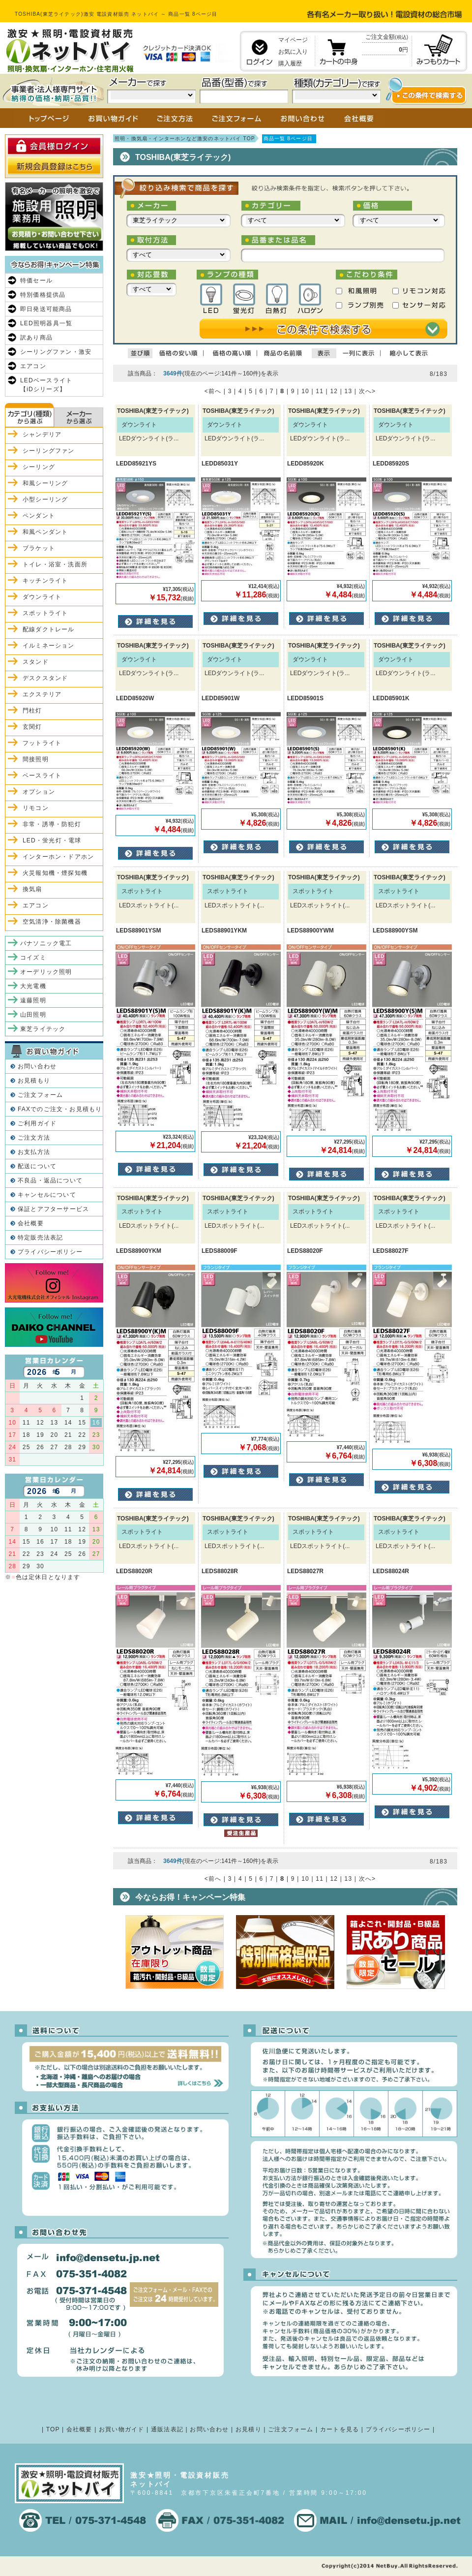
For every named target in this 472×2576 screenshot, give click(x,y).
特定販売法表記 (40, 1237)
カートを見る (339, 2429)
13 (349, 391)
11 (320, 391)
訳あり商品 (36, 337)
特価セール (36, 280)
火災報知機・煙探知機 (55, 872)
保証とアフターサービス (53, 1209)
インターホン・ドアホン (58, 856)
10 (305, 391)
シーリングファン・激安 (55, 351)
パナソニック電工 (46, 943)
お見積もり (34, 1080)
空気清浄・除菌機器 (52, 921)
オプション (39, 791)
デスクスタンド (45, 678)
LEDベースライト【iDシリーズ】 (46, 385)
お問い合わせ (37, 1066)
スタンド (36, 661)
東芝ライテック (42, 1028)
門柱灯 (32, 710)
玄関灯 (32, 726)
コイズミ (33, 957)
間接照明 (36, 759)
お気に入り (293, 51)
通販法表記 (167, 2429)
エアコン (33, 366)
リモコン (36, 808)
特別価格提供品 (42, 294)
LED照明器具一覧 (46, 323)
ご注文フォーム (40, 1094)
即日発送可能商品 (46, 309)
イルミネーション (49, 645)
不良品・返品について (50, 1180)
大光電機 (33, 986)
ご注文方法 (34, 1137)
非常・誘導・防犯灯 (52, 824)
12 (334, 391)
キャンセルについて (47, 1194)
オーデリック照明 (46, 971)
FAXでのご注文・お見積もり (60, 1109)
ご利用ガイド (37, 1123)
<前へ (213, 391)
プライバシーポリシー (50, 1251)
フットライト (42, 743)
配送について (37, 1166)
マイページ (293, 39)
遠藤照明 (33, 1000)
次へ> (367, 391)
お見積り (249, 2429)
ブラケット (39, 548)
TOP (53, 2429)
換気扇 (32, 889)
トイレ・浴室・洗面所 (55, 564)
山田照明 (33, 1014)
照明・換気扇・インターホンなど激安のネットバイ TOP (185, 138)
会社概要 (31, 1223)
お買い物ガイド (121, 2429)
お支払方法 (34, 1151)
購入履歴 (290, 63)
